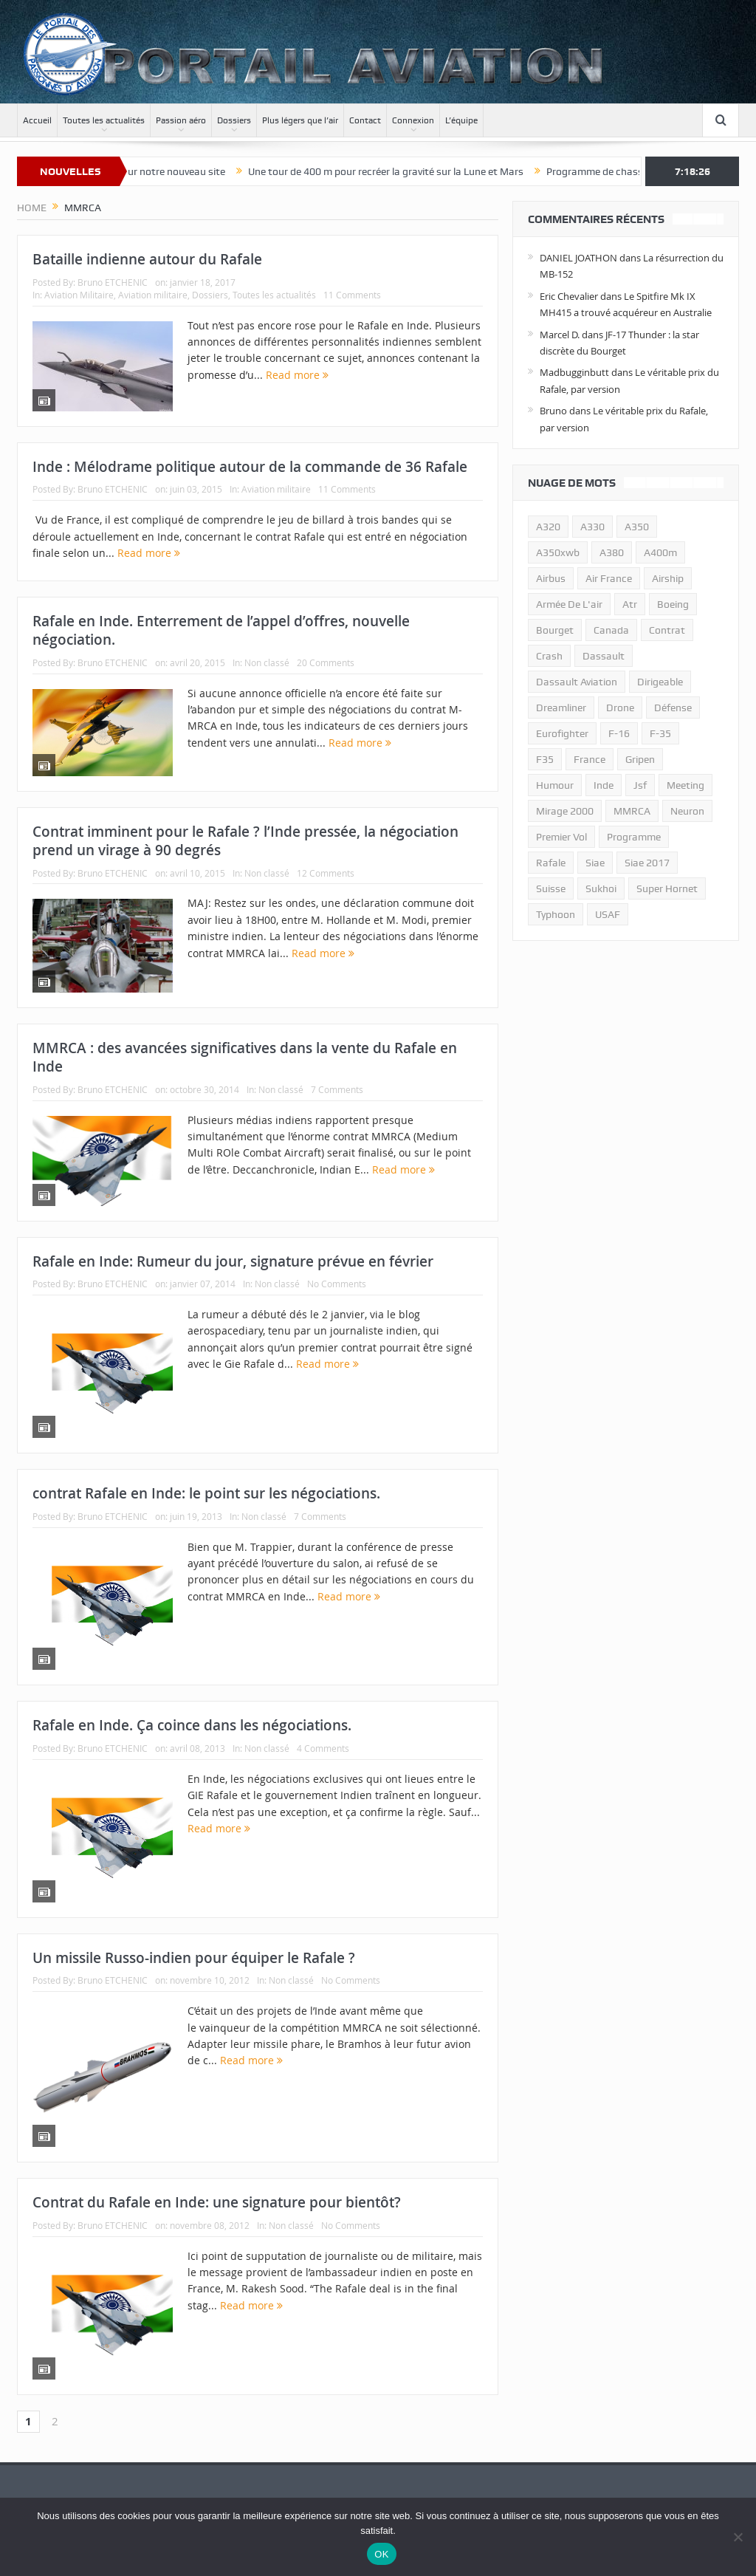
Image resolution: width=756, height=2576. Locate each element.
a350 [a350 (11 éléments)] (637, 526)
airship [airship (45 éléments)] (668, 578)
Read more (297, 375)
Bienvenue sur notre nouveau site (170, 171)
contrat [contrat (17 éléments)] (667, 630)
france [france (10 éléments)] (589, 759)
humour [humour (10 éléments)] (555, 785)
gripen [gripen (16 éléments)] (640, 759)
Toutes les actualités (104, 120)
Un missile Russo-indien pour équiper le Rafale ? (193, 1957)
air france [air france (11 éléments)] (608, 578)
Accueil (37, 120)
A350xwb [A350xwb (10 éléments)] (558, 552)
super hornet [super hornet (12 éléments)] (667, 888)
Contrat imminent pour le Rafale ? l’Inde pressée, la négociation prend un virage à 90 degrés (245, 841)
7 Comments (337, 1089)
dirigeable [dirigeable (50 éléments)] (660, 682)
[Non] (737, 2536)
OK (381, 2554)
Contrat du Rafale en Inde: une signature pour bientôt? (216, 2202)
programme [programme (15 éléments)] (634, 837)
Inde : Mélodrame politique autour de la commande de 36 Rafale (249, 466)
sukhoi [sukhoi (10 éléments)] (600, 888)
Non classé (266, 662)
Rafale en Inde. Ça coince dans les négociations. (191, 1725)
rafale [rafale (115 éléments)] (551, 863)
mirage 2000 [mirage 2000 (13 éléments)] (565, 811)
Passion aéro (181, 120)
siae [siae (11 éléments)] (595, 863)
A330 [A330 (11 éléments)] (592, 526)
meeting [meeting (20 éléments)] (685, 785)
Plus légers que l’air (300, 120)
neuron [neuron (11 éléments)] (687, 811)
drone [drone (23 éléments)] (620, 707)
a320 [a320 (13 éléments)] (548, 526)
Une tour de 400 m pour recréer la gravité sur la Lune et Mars (406, 171)
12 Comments (325, 873)
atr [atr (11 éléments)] (629, 604)
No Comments (336, 1283)
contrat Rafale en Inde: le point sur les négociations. (206, 1493)
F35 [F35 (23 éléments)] (545, 759)
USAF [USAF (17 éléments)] (607, 914)
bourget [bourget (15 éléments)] (555, 630)
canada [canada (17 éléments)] (611, 630)
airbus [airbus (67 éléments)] (551, 578)
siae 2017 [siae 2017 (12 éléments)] (647, 863)
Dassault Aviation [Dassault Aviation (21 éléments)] (576, 682)
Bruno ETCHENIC (113, 282)
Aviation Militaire (79, 295)
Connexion (413, 120)
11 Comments (352, 295)
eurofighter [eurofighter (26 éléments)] (562, 733)
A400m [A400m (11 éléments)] (660, 552)
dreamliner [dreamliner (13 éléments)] (561, 707)
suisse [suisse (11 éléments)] (551, 888)
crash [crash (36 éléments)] (549, 656)
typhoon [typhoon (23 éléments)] (555, 914)
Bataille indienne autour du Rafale (147, 259)
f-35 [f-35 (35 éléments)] (660, 733)
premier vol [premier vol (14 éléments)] (561, 837)
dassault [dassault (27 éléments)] (604, 656)
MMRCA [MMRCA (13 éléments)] (632, 811)
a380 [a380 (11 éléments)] (611, 552)
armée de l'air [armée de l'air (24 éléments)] (569, 604)
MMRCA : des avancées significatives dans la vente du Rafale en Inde (244, 1057)
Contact (365, 120)
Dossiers (234, 120)
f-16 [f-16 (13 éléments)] (619, 733)
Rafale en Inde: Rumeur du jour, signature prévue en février (232, 1261)
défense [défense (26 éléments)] (673, 707)
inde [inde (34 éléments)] (604, 785)
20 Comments (325, 662)
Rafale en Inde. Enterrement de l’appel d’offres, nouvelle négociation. (221, 630)
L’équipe (461, 120)
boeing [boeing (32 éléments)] (673, 604)
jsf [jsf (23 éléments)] (640, 785)
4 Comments (323, 1748)
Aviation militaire (153, 295)
